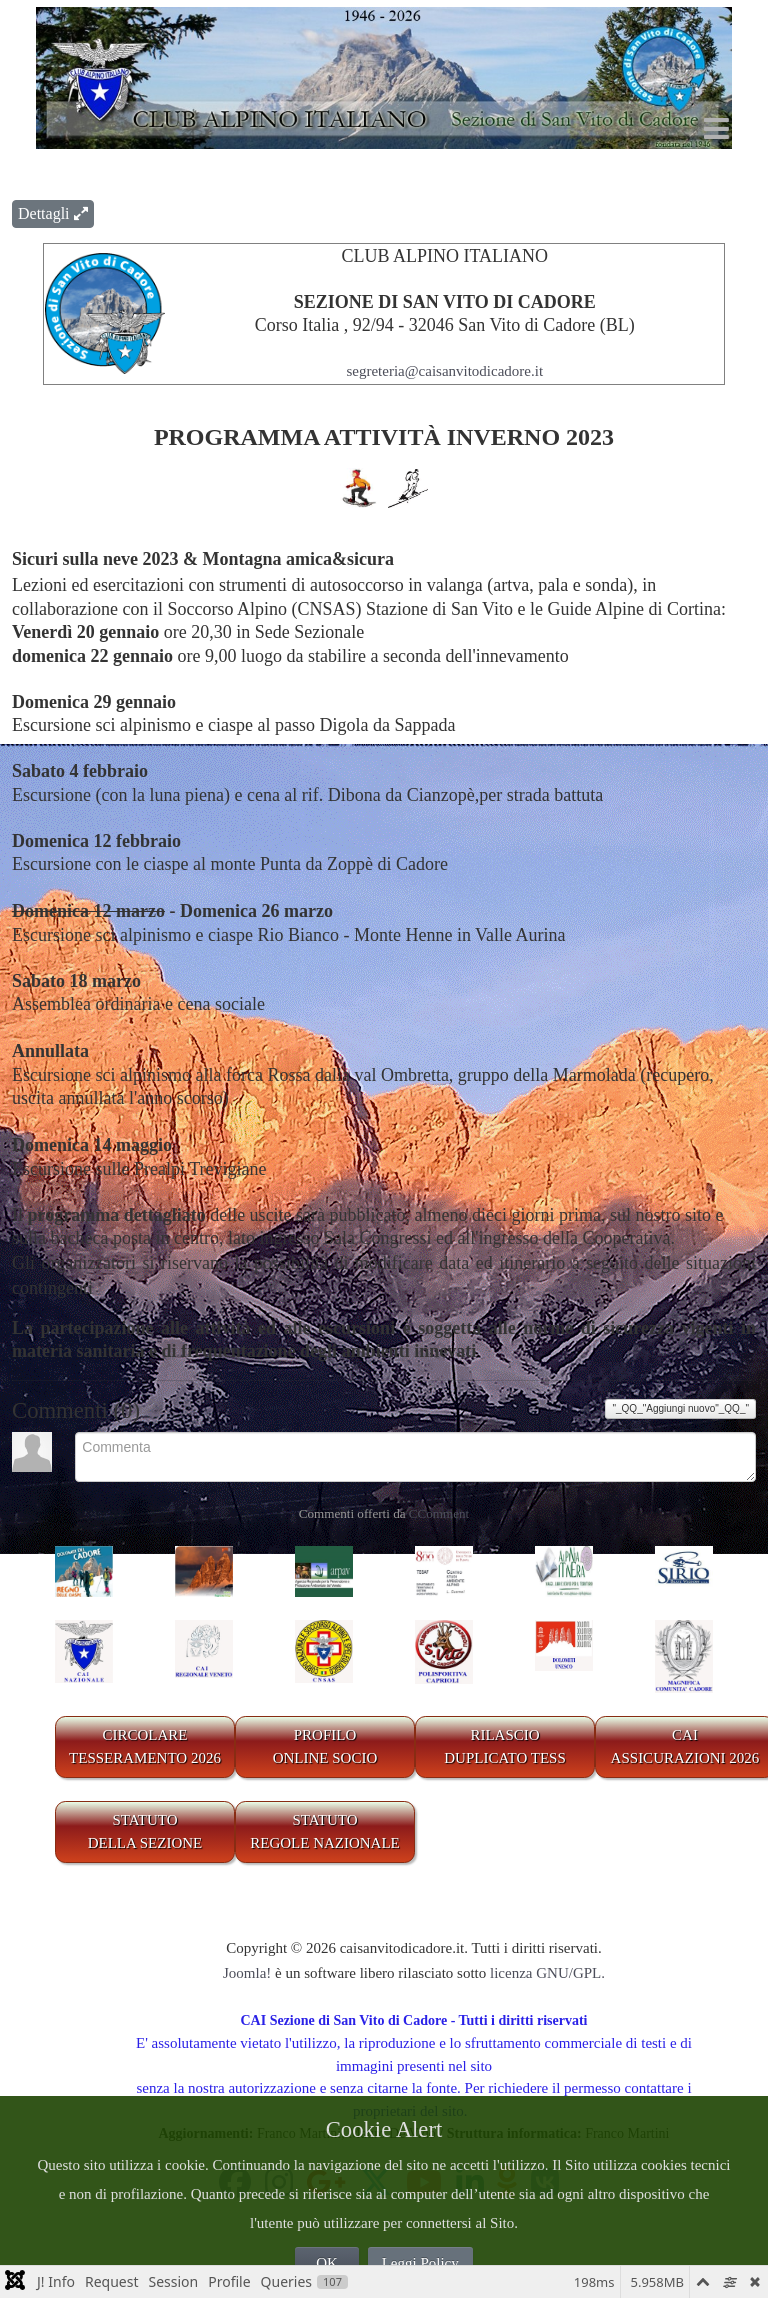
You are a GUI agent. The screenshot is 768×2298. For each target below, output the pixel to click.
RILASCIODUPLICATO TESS (505, 1746)
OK (327, 2263)
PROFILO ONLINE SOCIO (325, 1746)
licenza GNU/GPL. (547, 1973)
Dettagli (53, 213)
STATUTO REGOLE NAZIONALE (325, 1831)
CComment (439, 1513)
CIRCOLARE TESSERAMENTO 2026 (145, 1746)
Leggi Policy (420, 2263)
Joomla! (247, 1973)
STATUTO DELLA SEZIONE (145, 1831)
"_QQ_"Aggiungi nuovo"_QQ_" (680, 1408)
